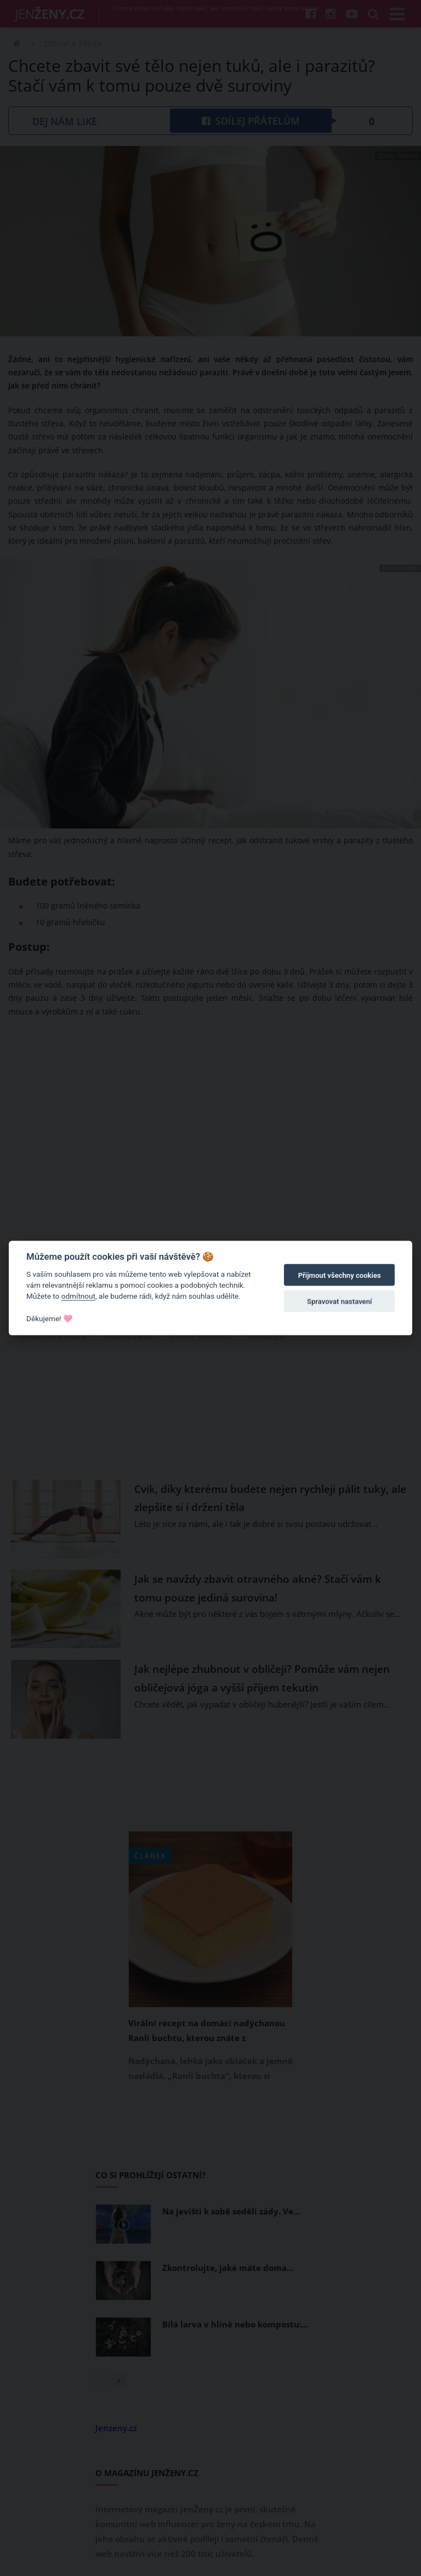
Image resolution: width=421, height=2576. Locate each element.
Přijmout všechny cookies (339, 1275)
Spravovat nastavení (339, 1302)
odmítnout (78, 1296)
